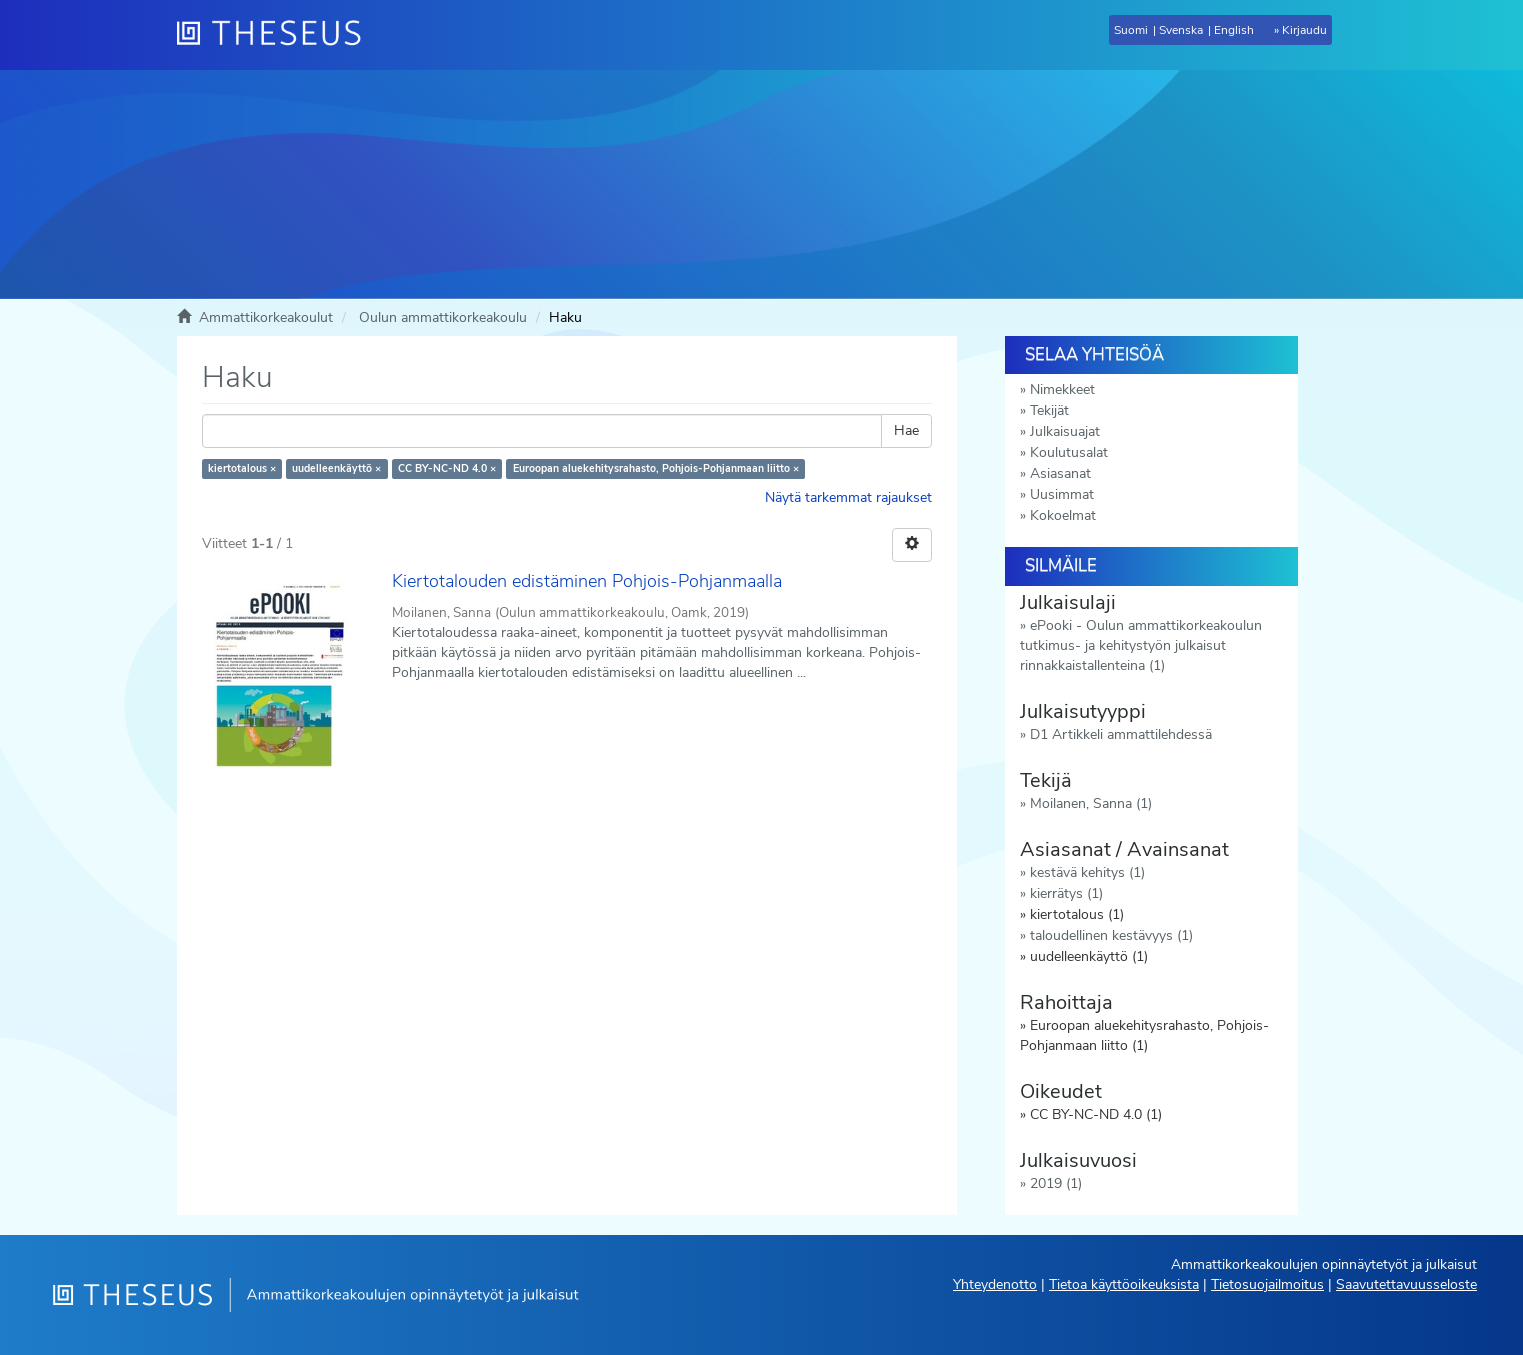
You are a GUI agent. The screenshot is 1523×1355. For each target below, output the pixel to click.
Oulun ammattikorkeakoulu (443, 317)
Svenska (1181, 30)
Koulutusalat (1069, 452)
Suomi (1131, 30)
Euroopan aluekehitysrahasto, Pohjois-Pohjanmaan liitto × (656, 468)
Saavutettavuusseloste (1406, 1284)
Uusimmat (1062, 494)
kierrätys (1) (1066, 893)
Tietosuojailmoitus (1267, 1284)
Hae (906, 430)
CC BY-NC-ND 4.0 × (447, 468)
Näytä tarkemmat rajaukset (848, 497)
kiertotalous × (242, 468)
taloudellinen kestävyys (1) (1111, 935)
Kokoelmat (1063, 515)
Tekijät (1049, 410)
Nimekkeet (1062, 389)
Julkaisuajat (1065, 431)
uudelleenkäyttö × (336, 468)
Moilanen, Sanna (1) (1091, 803)
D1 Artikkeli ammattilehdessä (1121, 734)
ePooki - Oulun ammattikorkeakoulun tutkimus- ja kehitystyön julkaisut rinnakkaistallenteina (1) (1141, 645)
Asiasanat (1060, 473)
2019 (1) (1056, 1183)
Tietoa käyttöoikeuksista (1124, 1284)
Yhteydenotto (995, 1284)
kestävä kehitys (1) (1087, 872)
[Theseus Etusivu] (277, 35)
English (1234, 30)
